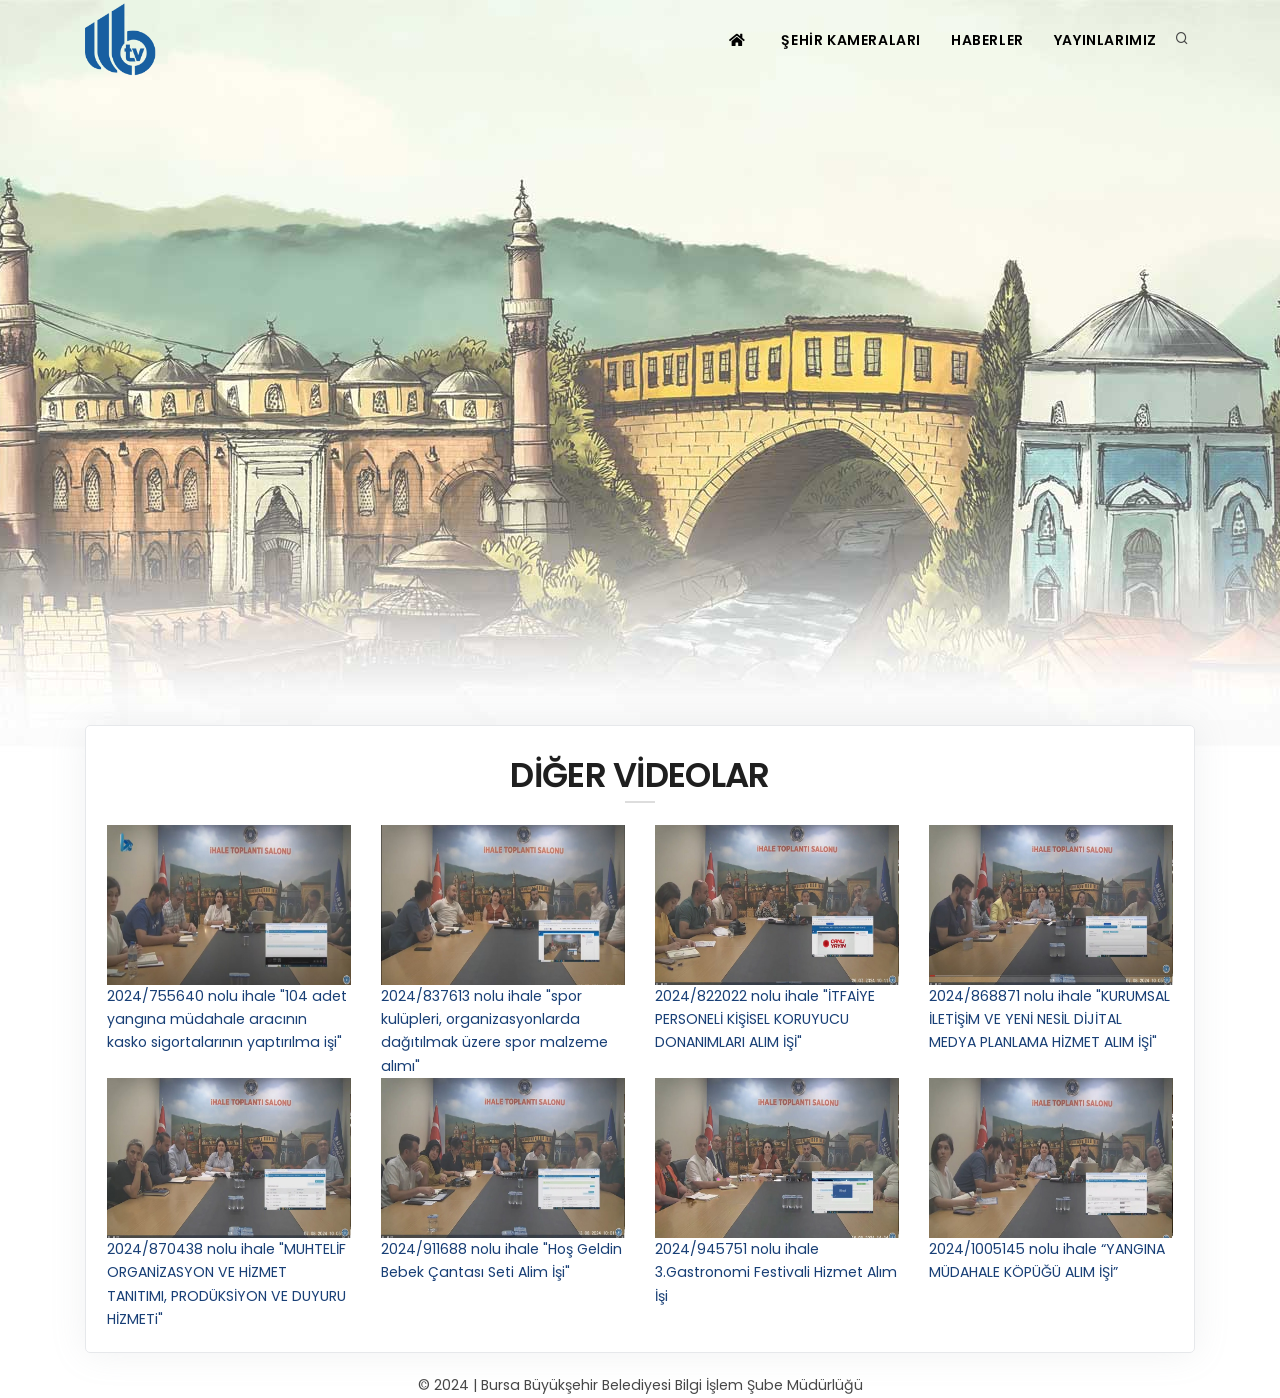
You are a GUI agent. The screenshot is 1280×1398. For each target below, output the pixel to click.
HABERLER (987, 40)
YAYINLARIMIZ (1105, 40)
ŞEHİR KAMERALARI (851, 40)
